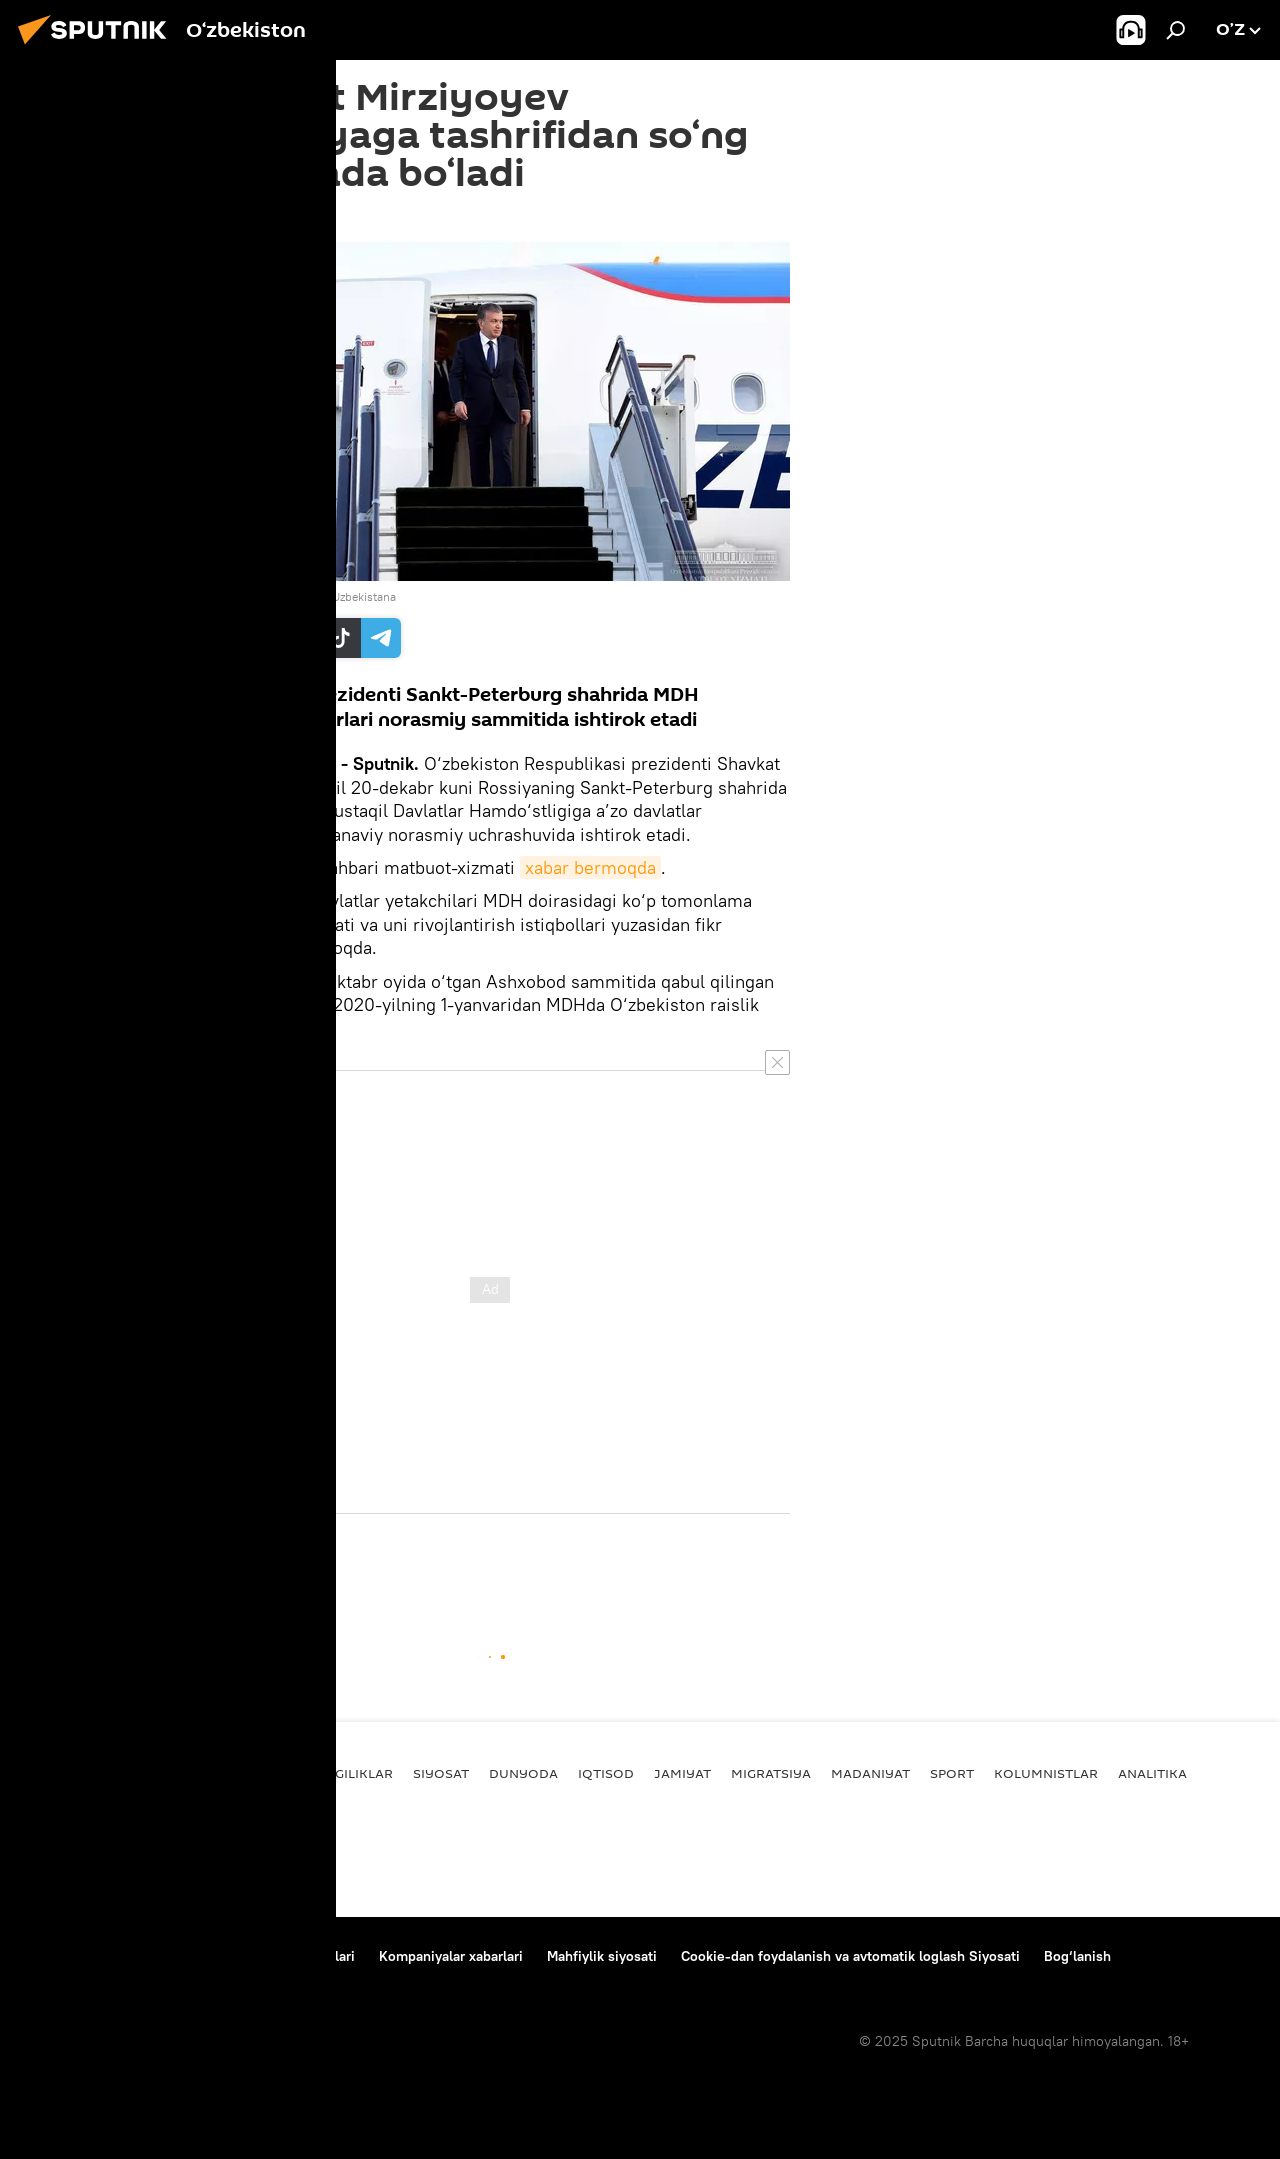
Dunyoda (523, 1773)
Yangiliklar (350, 1773)
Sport (952, 1773)
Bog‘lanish (54, 1956)
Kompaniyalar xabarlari (451, 1956)
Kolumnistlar (1046, 1773)
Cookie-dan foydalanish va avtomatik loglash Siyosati (850, 1956)
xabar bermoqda (590, 867)
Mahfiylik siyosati (602, 1956)
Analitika (1152, 1773)
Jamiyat (682, 1773)
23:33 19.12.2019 (242, 217)
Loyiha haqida (155, 1956)
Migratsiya (771, 1773)
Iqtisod (606, 1773)
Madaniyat (870, 1773)
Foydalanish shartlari (289, 1956)
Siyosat (218, 1568)
